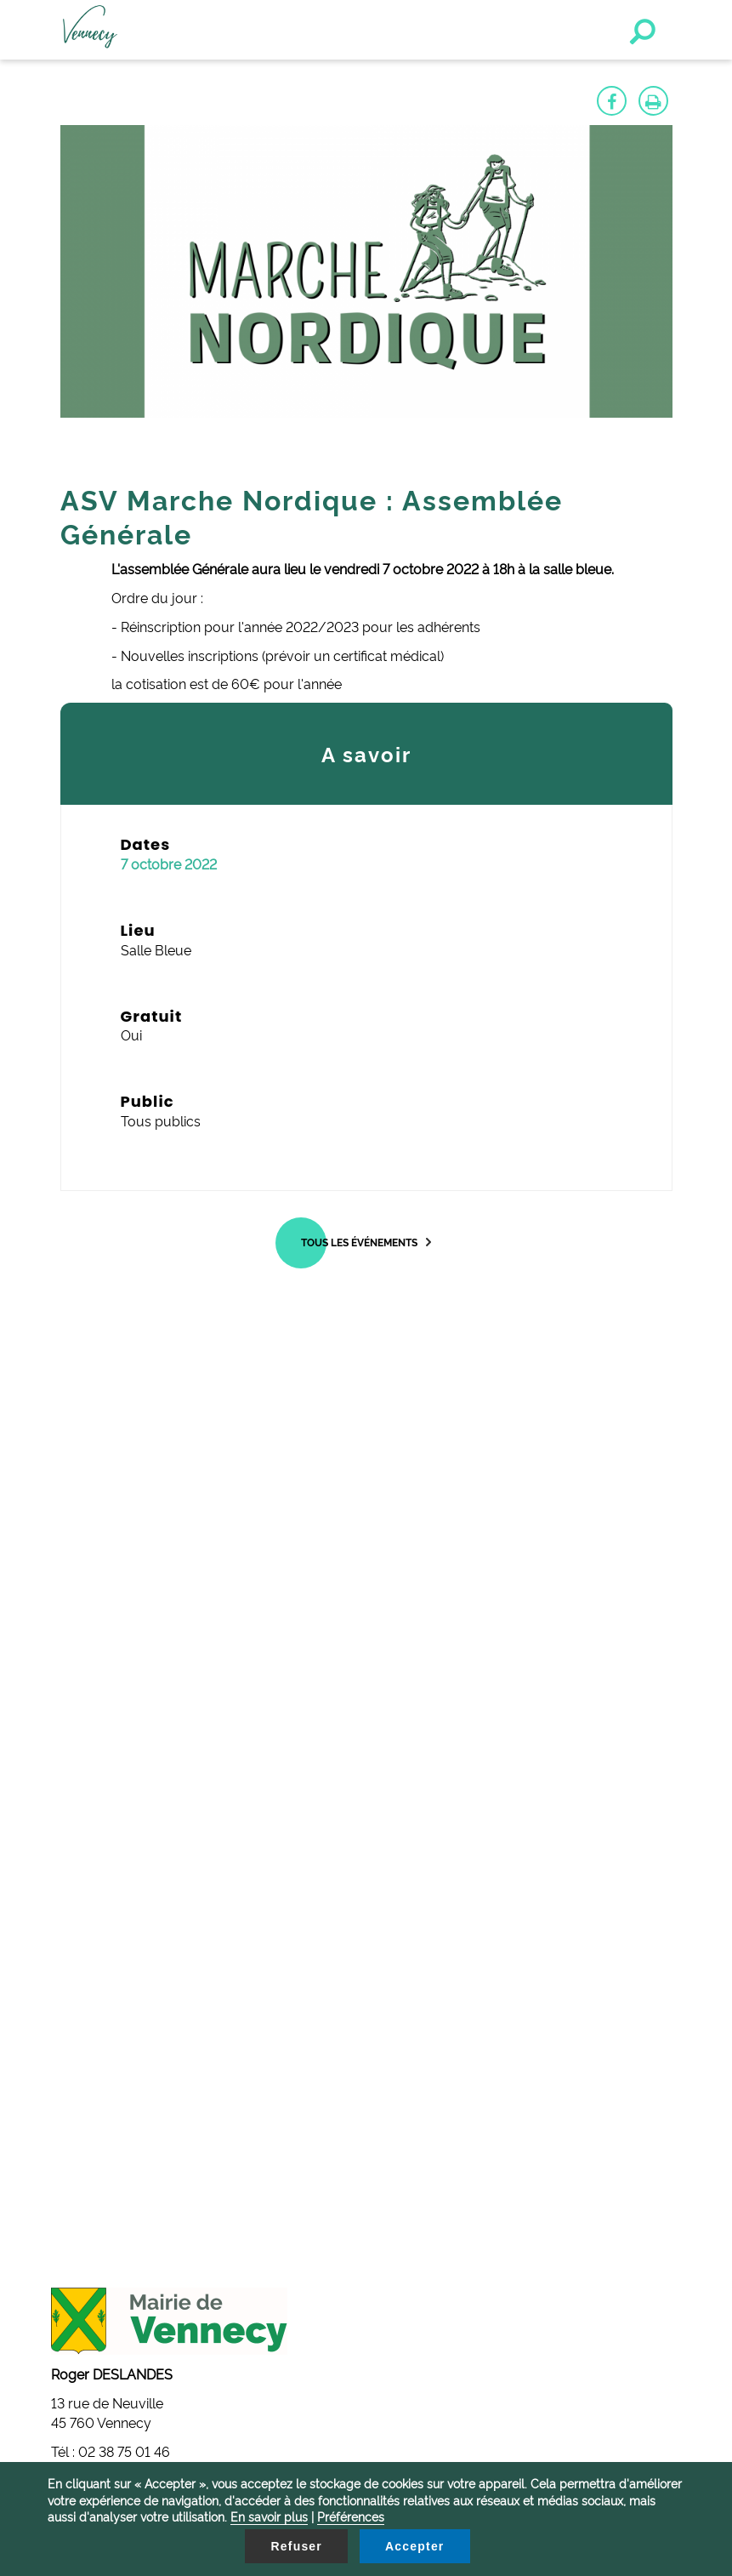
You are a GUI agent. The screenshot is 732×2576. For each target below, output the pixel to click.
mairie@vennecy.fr (121, 1904)
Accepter (415, 2546)
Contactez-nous (85, 2138)
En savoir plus (269, 2516)
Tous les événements (359, 1241)
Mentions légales (87, 2158)
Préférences (350, 2516)
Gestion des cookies (97, 2119)
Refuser (296, 2546)
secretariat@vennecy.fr (134, 2045)
